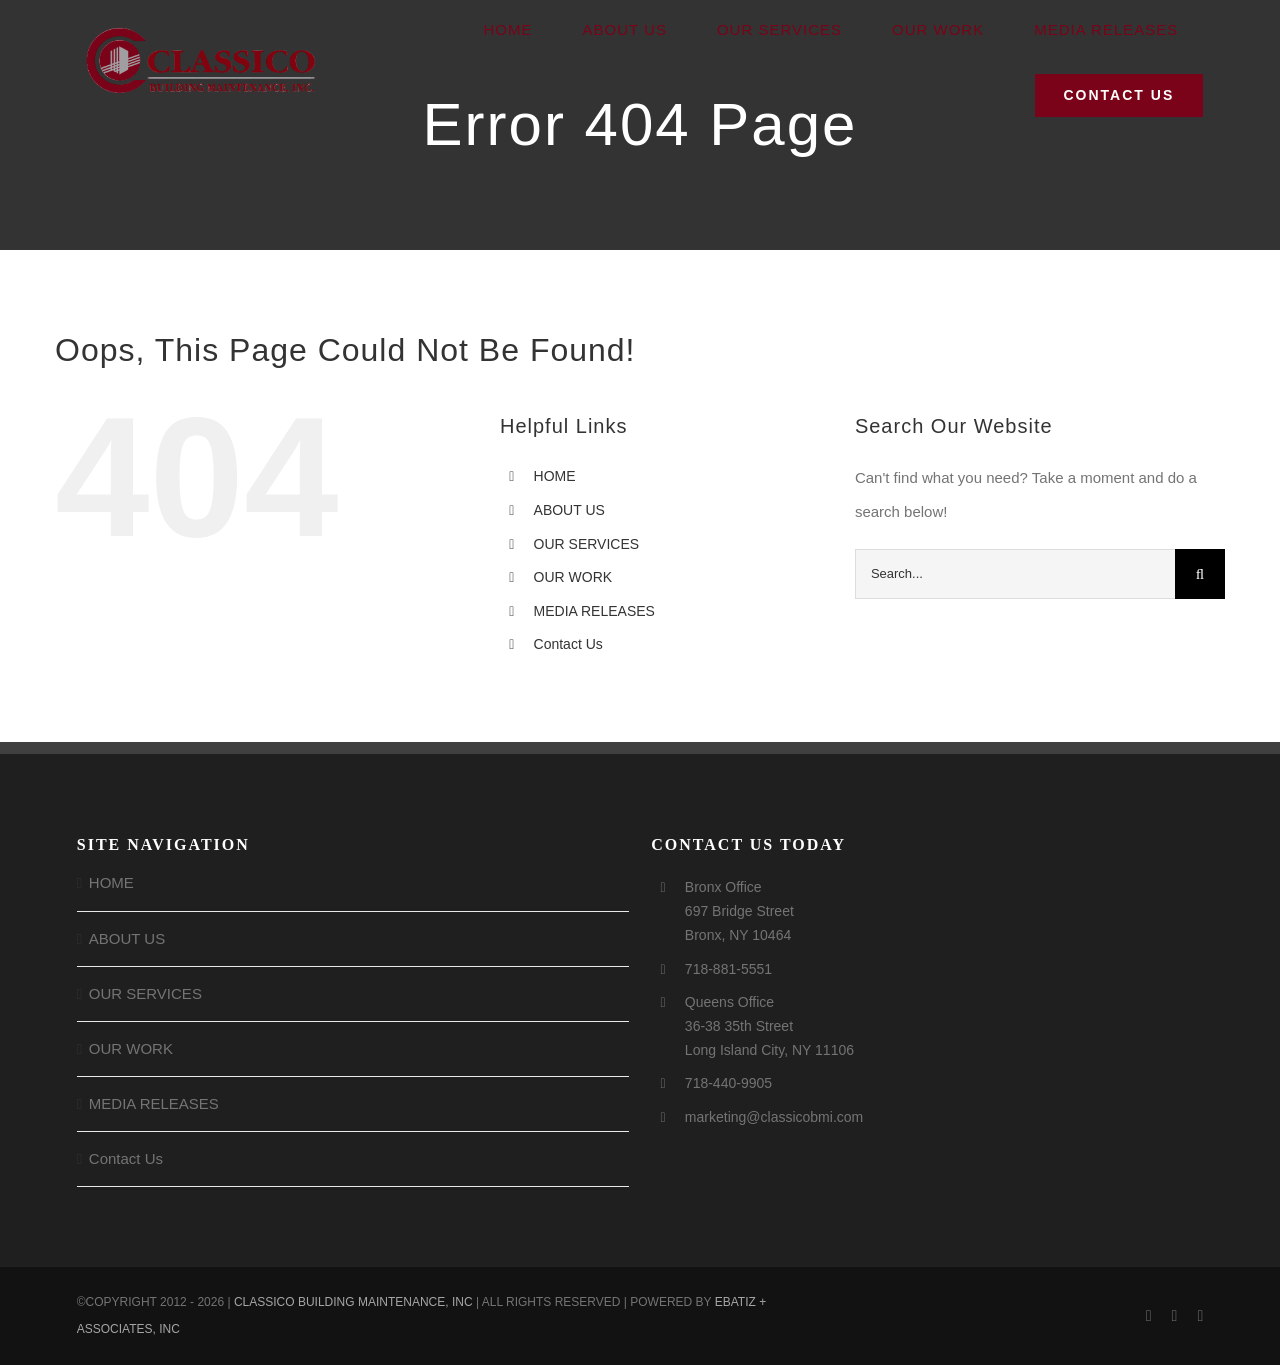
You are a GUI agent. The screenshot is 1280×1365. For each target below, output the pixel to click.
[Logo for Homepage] (201, 30)
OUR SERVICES (587, 544)
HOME (555, 476)
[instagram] (1175, 1316)
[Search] (1200, 574)
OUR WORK (573, 577)
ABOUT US (569, 510)
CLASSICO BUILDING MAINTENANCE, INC (353, 1302)
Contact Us (568, 644)
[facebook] (1149, 1316)
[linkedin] (1200, 1316)
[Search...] (1015, 574)
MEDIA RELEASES (594, 611)
